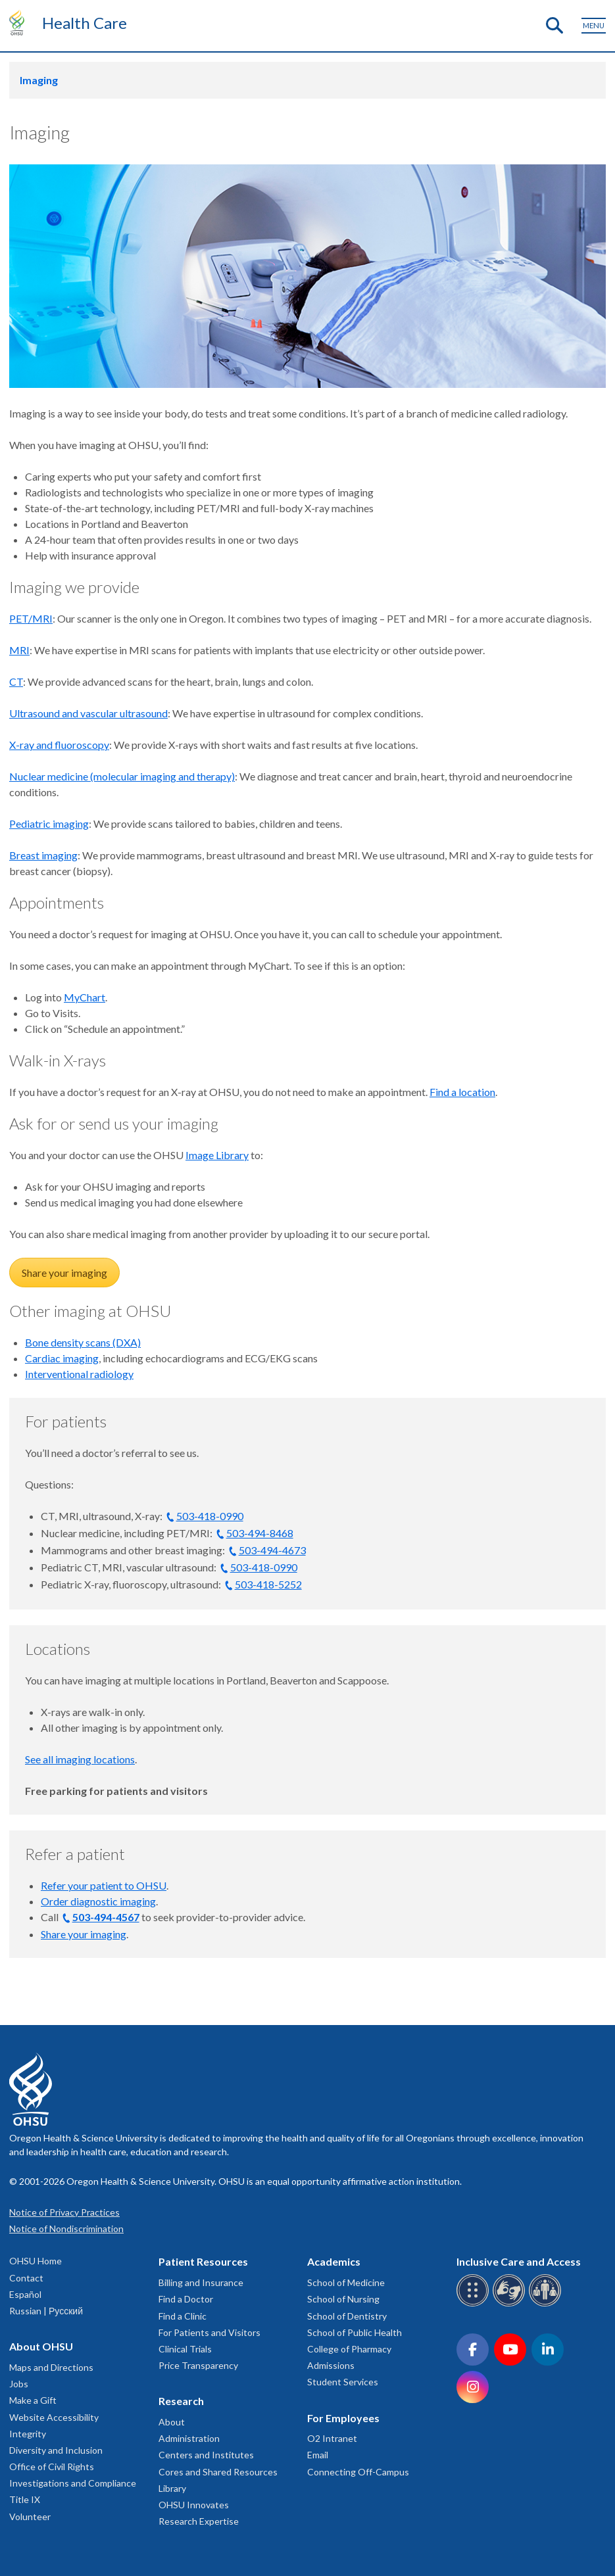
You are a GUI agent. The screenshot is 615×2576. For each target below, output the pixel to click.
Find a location (462, 1091)
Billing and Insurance (201, 2282)
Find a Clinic (183, 2316)
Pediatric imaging (49, 823)
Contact (26, 2277)
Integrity (27, 2433)
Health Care (84, 22)
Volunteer (30, 2516)
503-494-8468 (259, 1533)
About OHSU (41, 2346)
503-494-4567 (105, 1917)
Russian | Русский (46, 2310)
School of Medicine (346, 2282)
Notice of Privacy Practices (64, 2212)
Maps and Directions (51, 2367)
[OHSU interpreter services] (547, 2304)
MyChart (84, 997)
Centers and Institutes (206, 2454)
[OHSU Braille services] (474, 2304)
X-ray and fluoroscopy (59, 744)
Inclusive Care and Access (518, 2261)
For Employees (343, 2418)
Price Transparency (198, 2365)
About (172, 2421)
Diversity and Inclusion (56, 2450)
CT (16, 681)
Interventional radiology (79, 1374)
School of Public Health (354, 2332)
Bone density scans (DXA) (83, 1342)
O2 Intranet (332, 2438)
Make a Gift (33, 2400)
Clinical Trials (185, 2348)
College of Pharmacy (349, 2348)
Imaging (39, 80)
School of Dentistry (347, 2316)
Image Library (217, 1155)
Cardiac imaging (62, 1358)
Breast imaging (43, 855)
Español (25, 2294)
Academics (333, 2261)
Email (317, 2454)
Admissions (331, 2365)
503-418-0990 (209, 1516)
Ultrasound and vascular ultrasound (88, 713)
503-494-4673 (272, 1550)
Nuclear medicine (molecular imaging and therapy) (122, 776)
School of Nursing (343, 2298)
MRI (19, 650)
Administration (189, 2438)
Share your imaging (64, 1272)
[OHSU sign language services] (511, 2304)
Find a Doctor (186, 2298)
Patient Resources (203, 2261)
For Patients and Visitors (209, 2332)
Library (172, 2488)
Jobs (18, 2383)
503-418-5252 (268, 1584)
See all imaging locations (80, 1759)
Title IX (24, 2499)
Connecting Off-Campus (358, 2471)
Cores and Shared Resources (218, 2471)
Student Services (342, 2381)
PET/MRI (31, 618)
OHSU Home (35, 2260)
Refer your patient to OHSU (103, 1885)
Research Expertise (199, 2521)
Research (181, 2401)
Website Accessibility (54, 2417)
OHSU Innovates (194, 2504)
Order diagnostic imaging (98, 1901)
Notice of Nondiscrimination (66, 2228)
